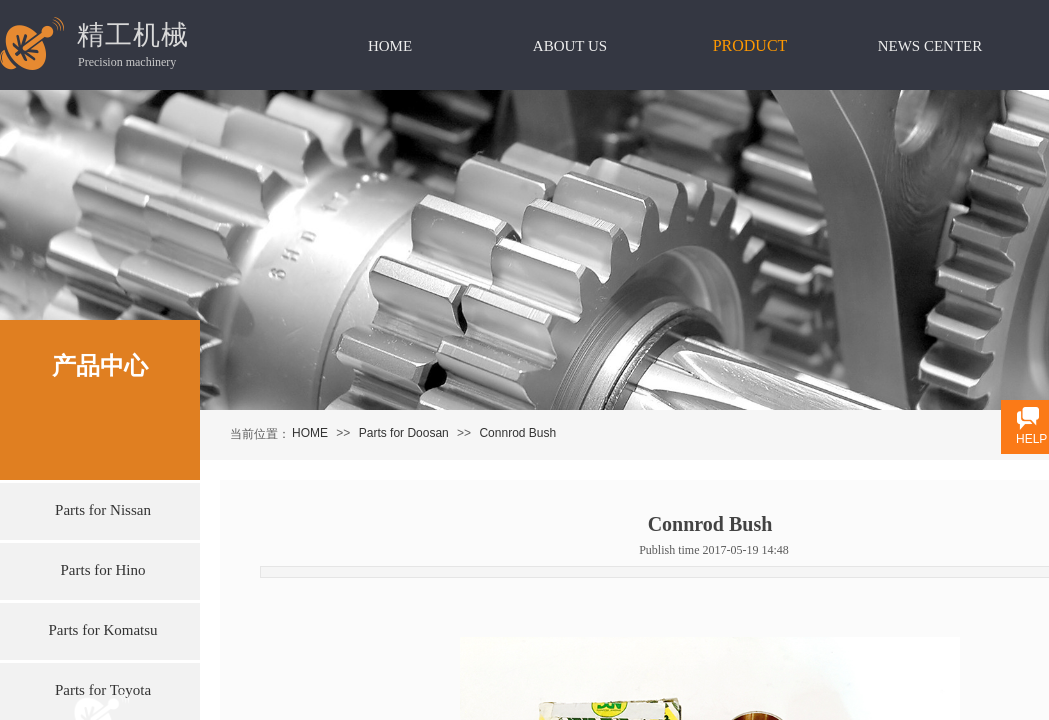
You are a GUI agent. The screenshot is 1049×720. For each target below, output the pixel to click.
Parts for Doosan (404, 433)
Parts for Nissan (103, 510)
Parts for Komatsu (102, 630)
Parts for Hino (103, 570)
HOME (310, 433)
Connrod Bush (517, 433)
